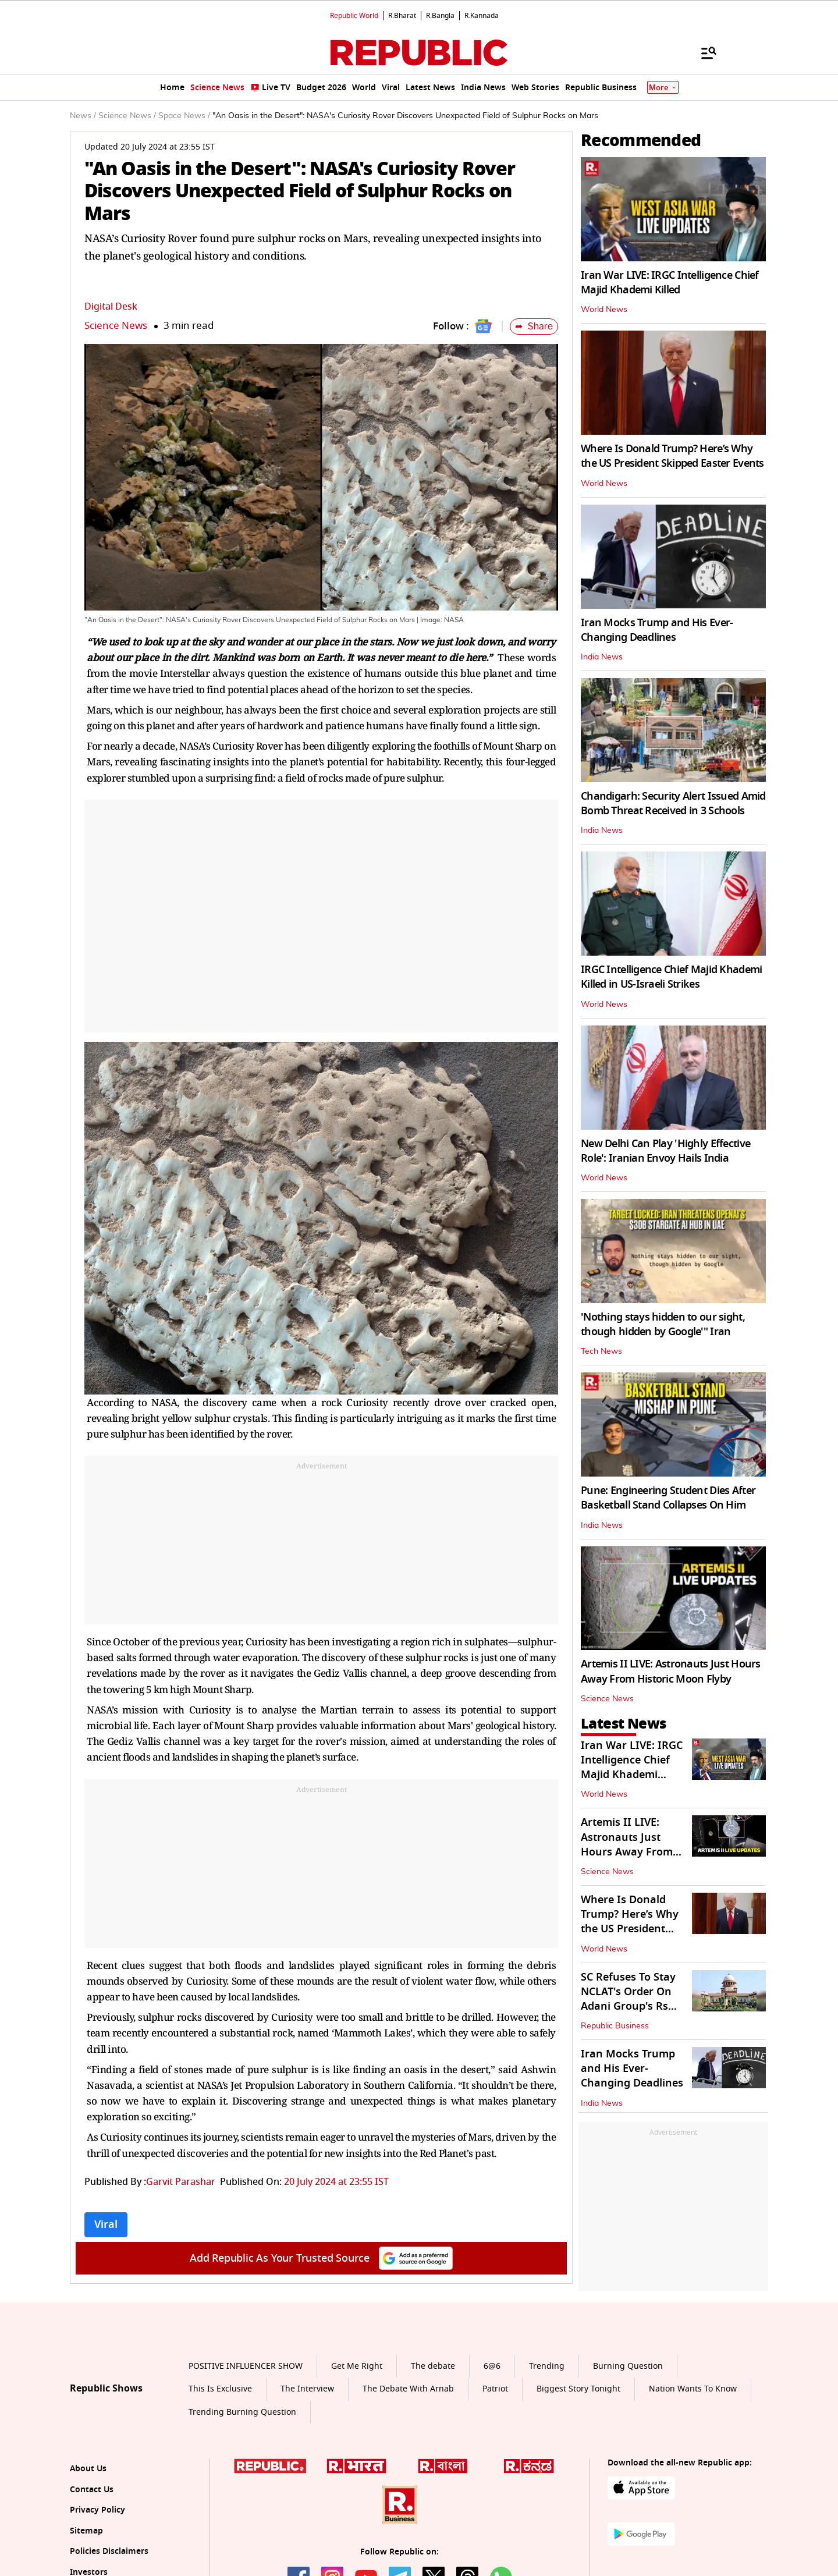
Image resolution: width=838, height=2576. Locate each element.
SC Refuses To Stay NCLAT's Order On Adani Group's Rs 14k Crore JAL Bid (628, 1999)
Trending (546, 2366)
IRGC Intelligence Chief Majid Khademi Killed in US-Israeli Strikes (671, 977)
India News (602, 657)
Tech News (601, 1351)
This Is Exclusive (220, 2389)
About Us (88, 2469)
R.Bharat (402, 15)
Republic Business (615, 2026)
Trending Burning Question (242, 2412)
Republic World (354, 15)
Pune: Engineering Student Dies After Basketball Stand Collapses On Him (668, 1498)
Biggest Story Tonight (578, 2389)
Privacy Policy (97, 2510)
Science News (115, 325)
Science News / (127, 116)
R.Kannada (481, 15)
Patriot (495, 2389)
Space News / (184, 116)
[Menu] (703, 52)
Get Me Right (356, 2366)
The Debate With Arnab (408, 2389)
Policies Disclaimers (109, 2551)
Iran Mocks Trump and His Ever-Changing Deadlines (657, 630)
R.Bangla (440, 15)
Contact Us (91, 2489)
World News (604, 310)
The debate (433, 2366)
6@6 (492, 2366)
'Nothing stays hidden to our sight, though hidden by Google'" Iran (663, 1324)
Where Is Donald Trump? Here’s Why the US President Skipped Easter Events (672, 456)
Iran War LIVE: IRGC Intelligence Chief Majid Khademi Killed (670, 282)
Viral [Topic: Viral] (106, 2224)
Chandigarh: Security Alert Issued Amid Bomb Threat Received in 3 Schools (673, 803)
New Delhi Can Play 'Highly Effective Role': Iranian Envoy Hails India (665, 1151)
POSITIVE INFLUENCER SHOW (246, 2366)
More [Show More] (663, 87)
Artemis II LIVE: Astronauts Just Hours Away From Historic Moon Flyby (671, 1671)
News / (83, 116)
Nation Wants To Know (693, 2389)
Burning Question (628, 2366)
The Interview (307, 2389)
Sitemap (86, 2531)
